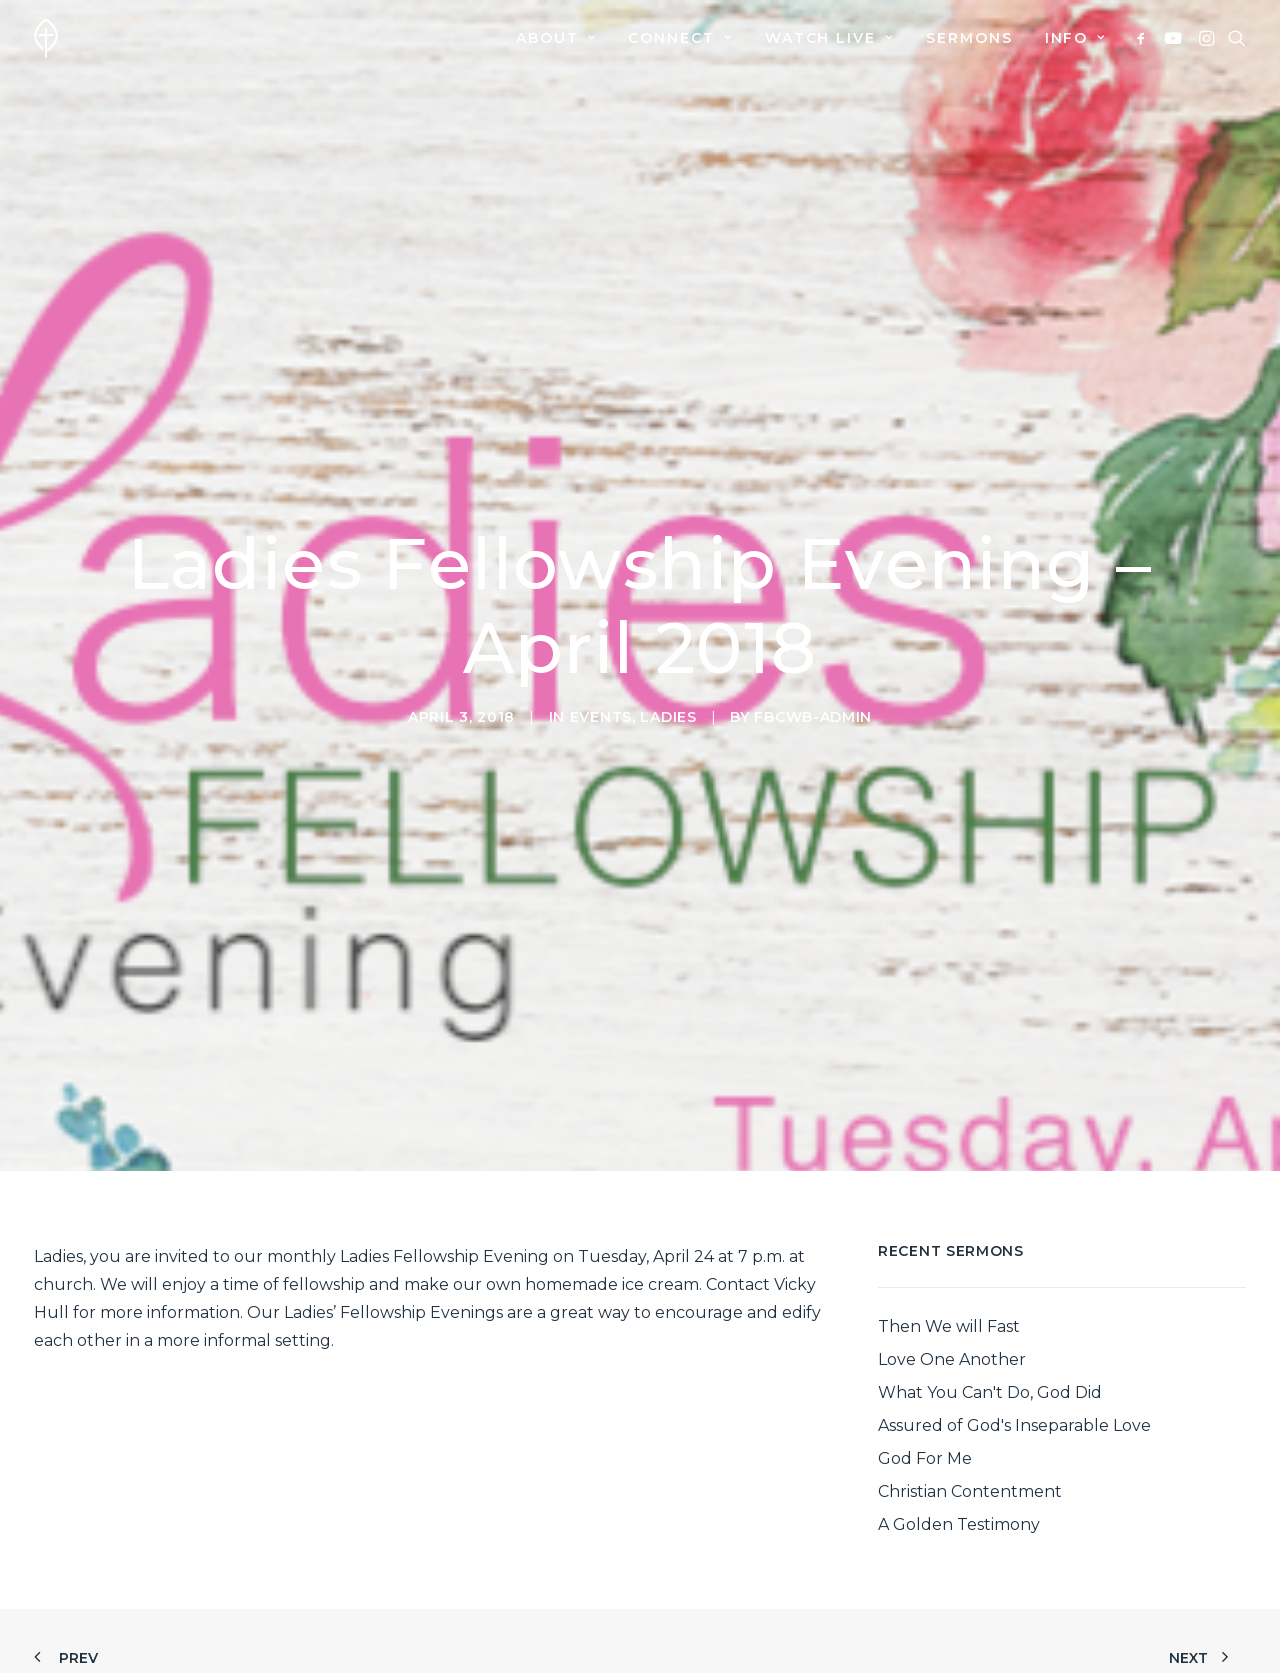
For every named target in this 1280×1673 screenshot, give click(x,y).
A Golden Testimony (959, 1415)
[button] (1144, 38)
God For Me (925, 1349)
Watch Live (829, 38)
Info (1075, 38)
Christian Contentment (970, 1382)
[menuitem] (556, 38)
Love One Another (952, 1250)
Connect (680, 38)
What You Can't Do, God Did (990, 1283)
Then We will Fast (949, 1217)
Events (601, 662)
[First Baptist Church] (46, 38)
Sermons (969, 38)
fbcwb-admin (813, 662)
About (556, 38)
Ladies (668, 662)
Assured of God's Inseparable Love (1014, 1316)
